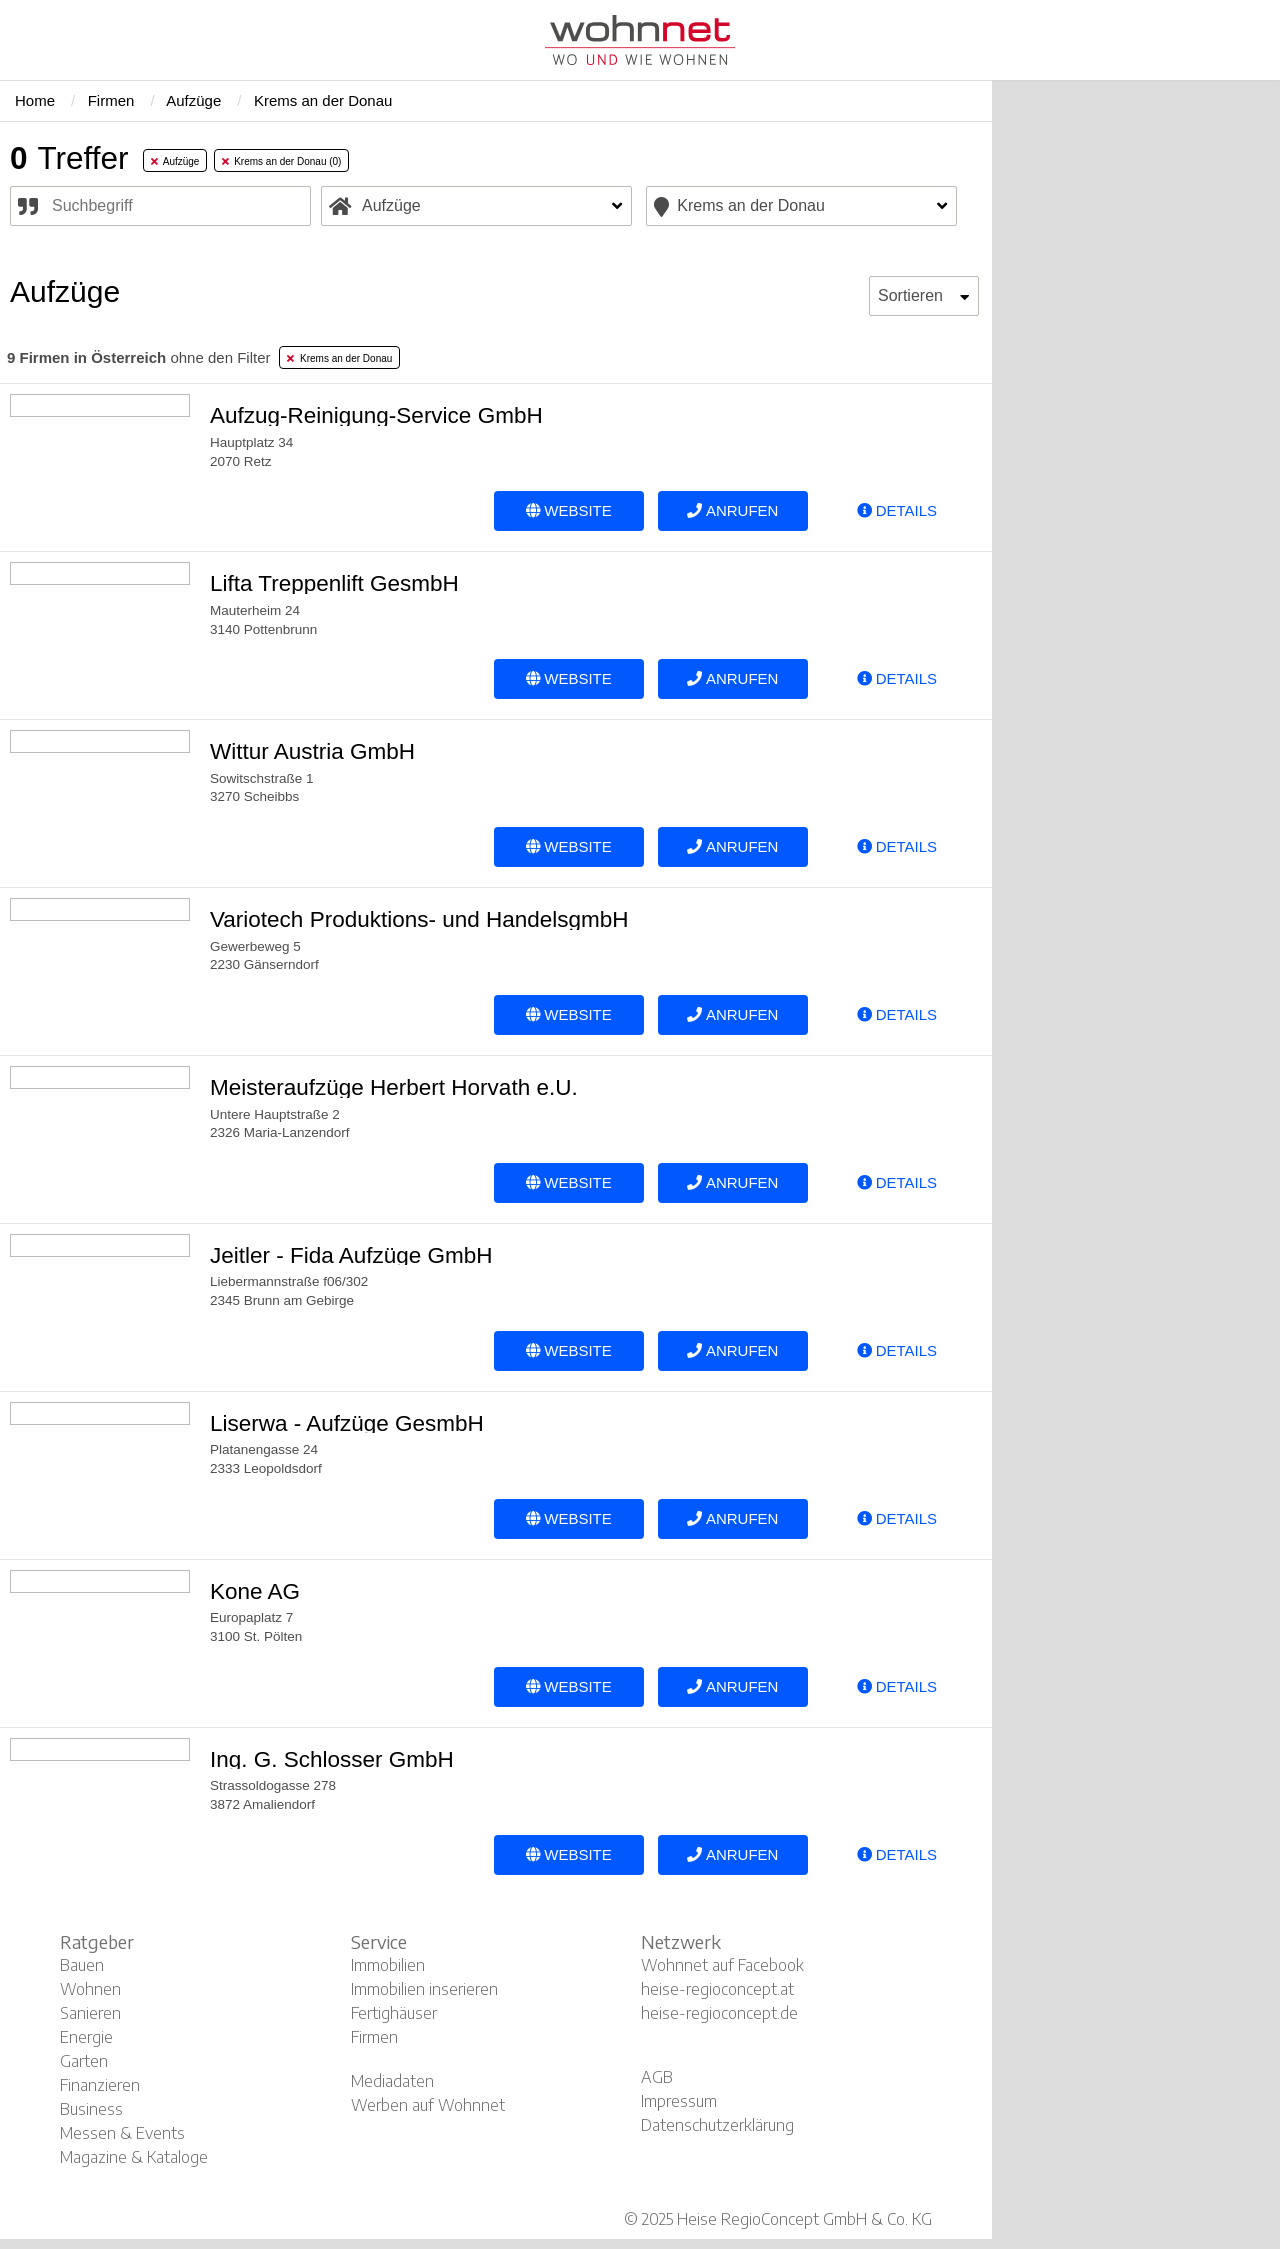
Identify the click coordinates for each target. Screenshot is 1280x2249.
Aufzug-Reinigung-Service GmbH (376, 415)
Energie (86, 2037)
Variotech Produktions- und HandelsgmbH (419, 919)
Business (91, 2109)
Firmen (374, 2037)
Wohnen (90, 1989)
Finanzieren (100, 2085)
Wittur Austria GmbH (312, 751)
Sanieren (90, 2013)
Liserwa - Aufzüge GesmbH (347, 1423)
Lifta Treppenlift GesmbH (334, 583)
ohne (138, 357)
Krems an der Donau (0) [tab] (282, 161)
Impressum (679, 2101)
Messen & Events (122, 2133)
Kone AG (255, 1591)
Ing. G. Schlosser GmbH (332, 1759)
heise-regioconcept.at (717, 1989)
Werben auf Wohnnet (428, 2105)
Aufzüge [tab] (175, 161)
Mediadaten (392, 2081)
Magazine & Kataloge (134, 2157)
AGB (657, 2077)
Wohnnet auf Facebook (722, 1965)
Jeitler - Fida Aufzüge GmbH (351, 1255)
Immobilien (388, 1965)
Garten (84, 2061)
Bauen (82, 1965)
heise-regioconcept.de (719, 2013)
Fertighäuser (394, 2013)
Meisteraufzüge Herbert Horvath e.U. (394, 1087)
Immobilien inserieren (424, 1989)
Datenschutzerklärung (717, 2125)
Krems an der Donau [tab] (339, 358)
